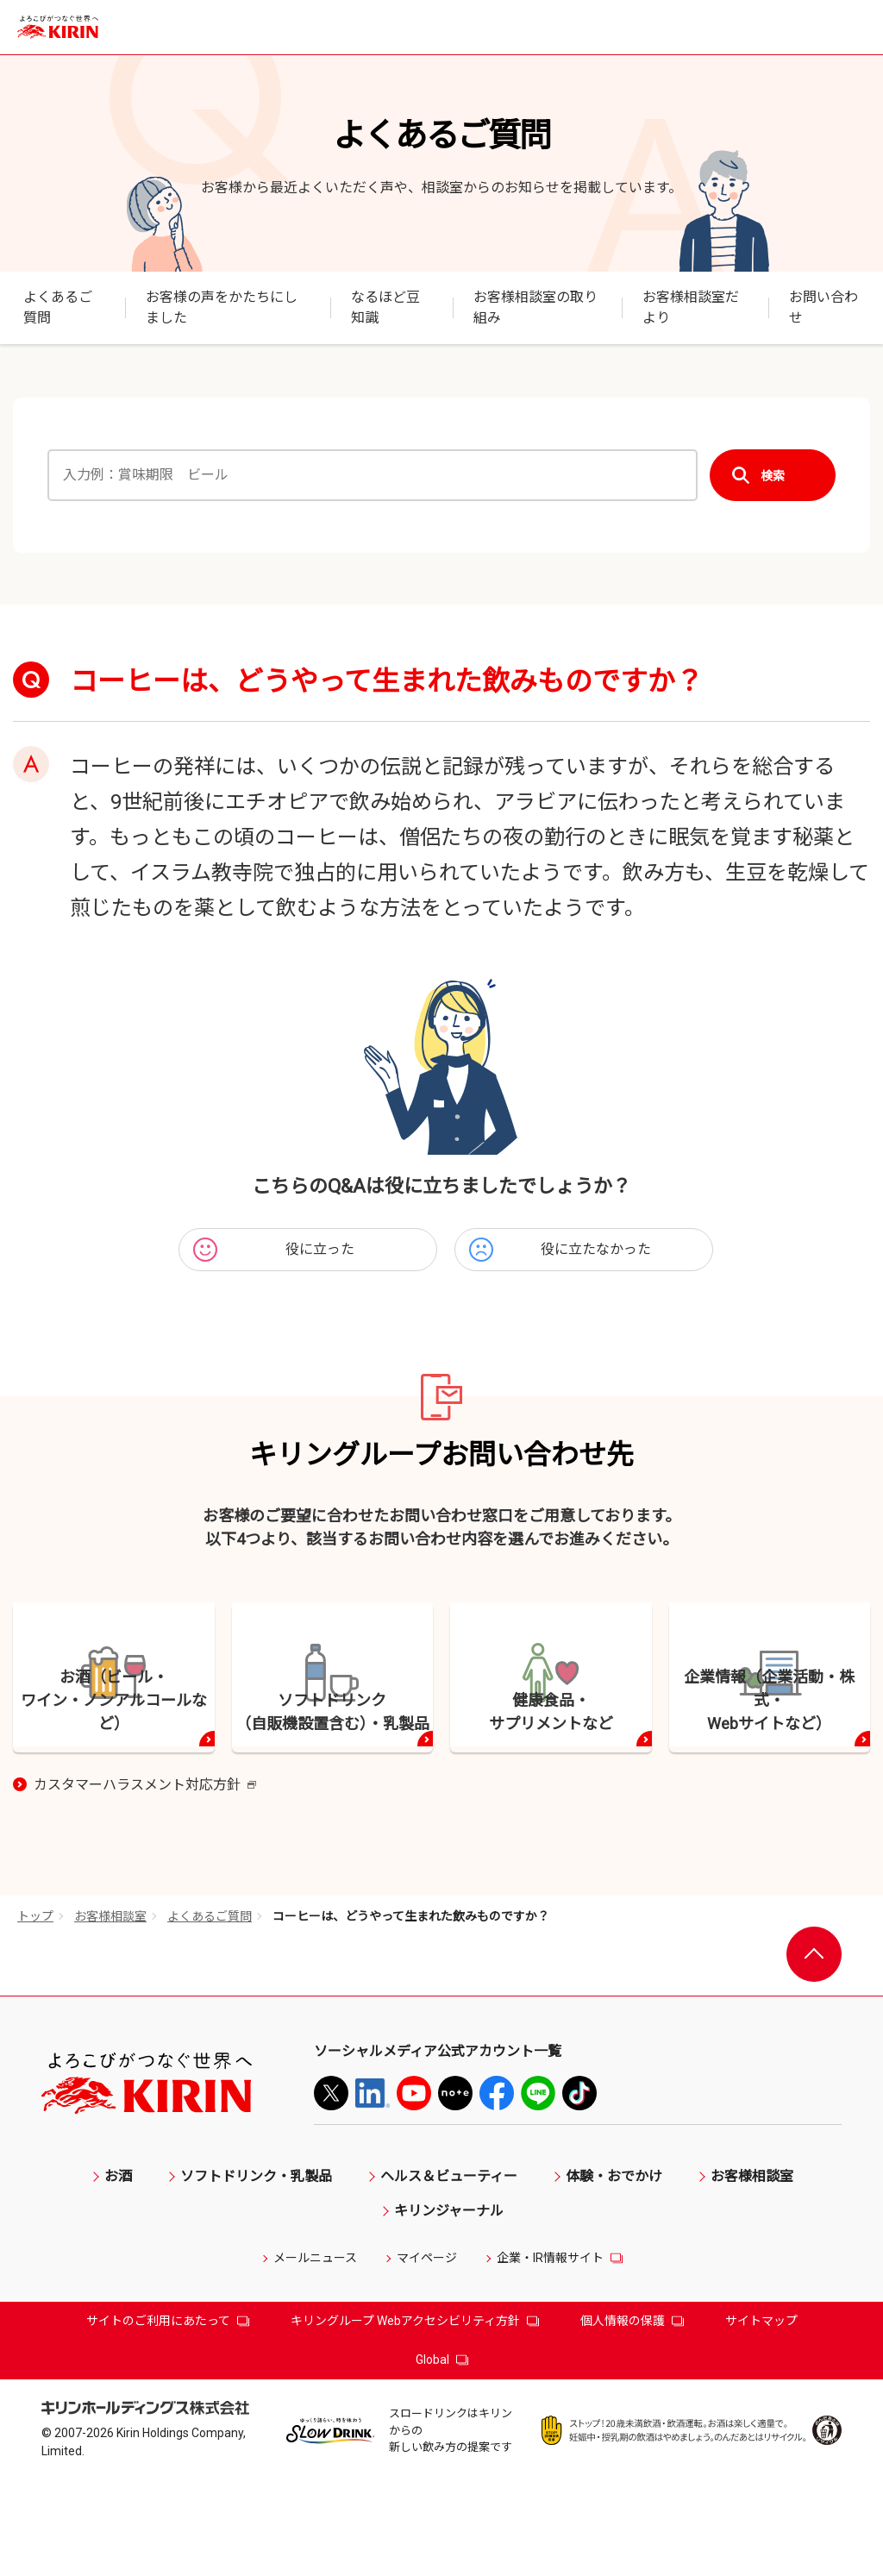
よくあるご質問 (209, 2011)
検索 (772, 475)
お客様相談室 (110, 2011)
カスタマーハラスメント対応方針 (145, 1880)
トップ (35, 2011)
